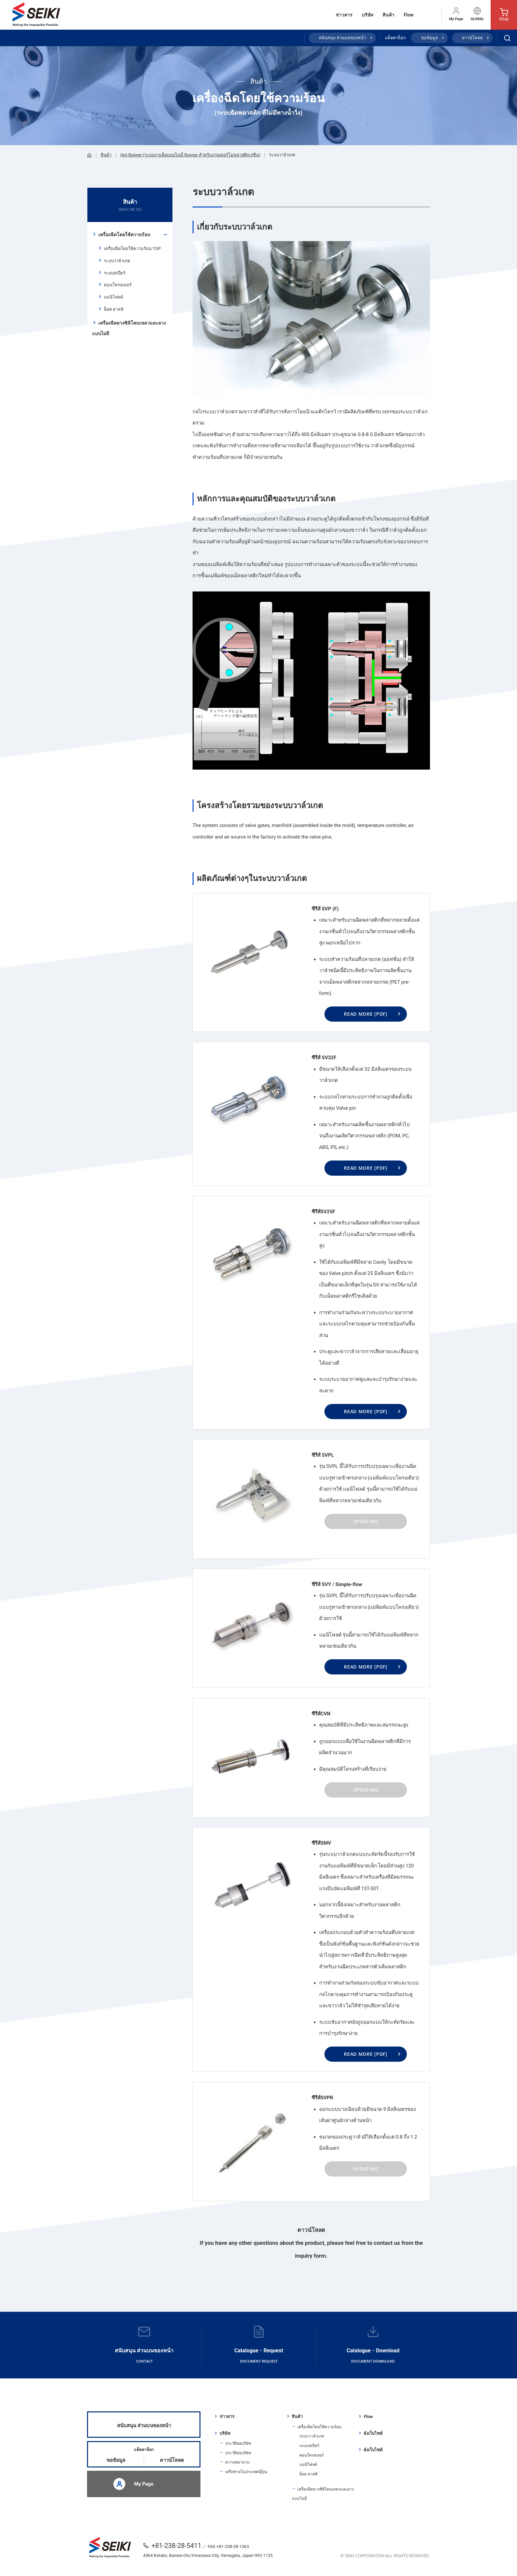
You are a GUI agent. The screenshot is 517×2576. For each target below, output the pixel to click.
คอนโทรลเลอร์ (118, 284)
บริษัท (367, 14)
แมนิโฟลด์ (113, 297)
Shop (504, 14)
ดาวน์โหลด (472, 37)
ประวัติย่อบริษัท (238, 2443)
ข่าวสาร (344, 14)
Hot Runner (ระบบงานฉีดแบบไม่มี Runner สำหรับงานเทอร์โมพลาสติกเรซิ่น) (190, 154)
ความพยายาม (237, 2462)
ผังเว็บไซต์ (373, 2433)
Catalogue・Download (373, 2345)
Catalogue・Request (259, 2345)
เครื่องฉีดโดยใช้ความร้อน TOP (132, 248)
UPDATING (366, 1521)
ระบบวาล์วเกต (117, 260)
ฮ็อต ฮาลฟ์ (113, 309)
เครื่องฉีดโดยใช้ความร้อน (124, 234)
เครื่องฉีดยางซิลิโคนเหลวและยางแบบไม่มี (129, 328)
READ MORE (365, 1014)
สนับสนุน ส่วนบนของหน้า (342, 37)
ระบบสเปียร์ (114, 272)
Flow (408, 14)
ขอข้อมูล (429, 37)
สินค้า (388, 14)
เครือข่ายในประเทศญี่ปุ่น (246, 2471)
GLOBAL (477, 14)
